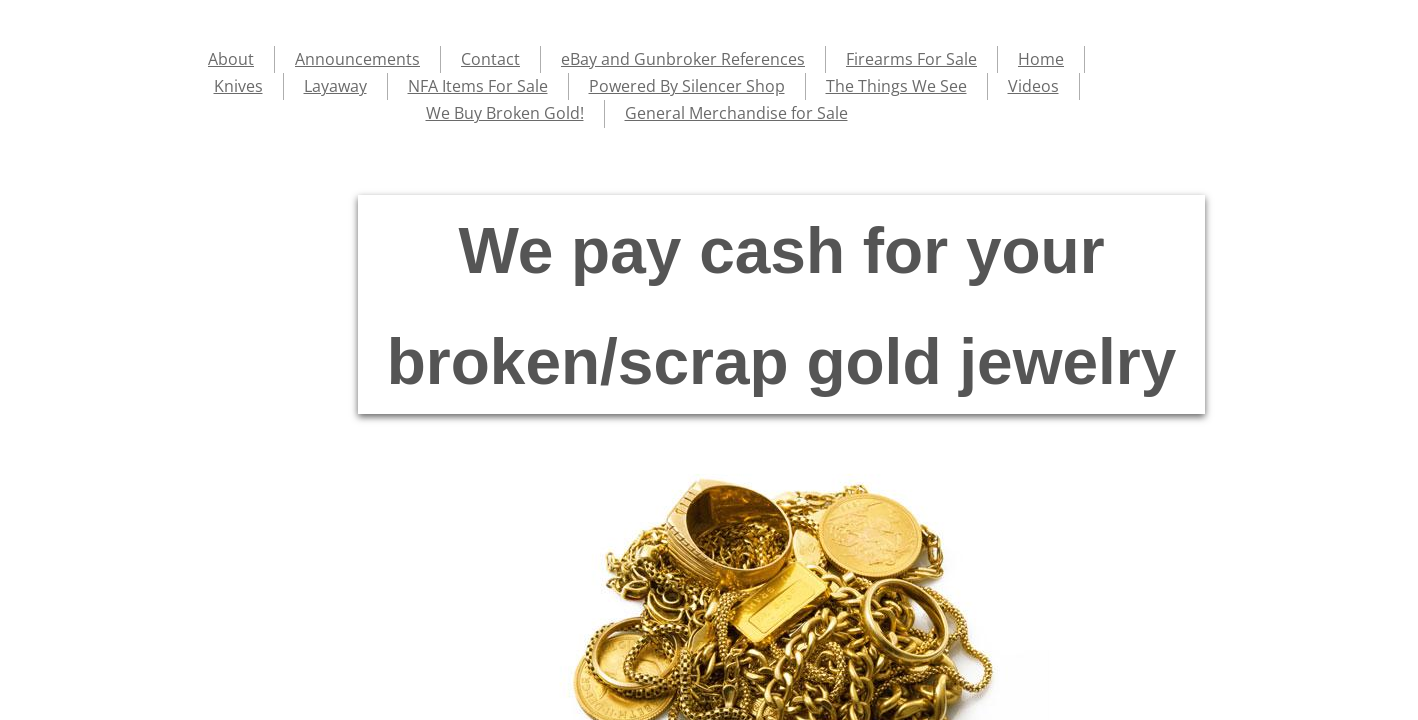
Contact (490, 59)
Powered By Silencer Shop (687, 86)
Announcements (357, 59)
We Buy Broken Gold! (505, 113)
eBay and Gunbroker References (683, 59)
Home (1041, 59)
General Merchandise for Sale (736, 113)
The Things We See (896, 86)
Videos (1033, 86)
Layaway (335, 86)
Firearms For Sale (911, 59)
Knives (238, 86)
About (231, 59)
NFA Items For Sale (478, 86)
